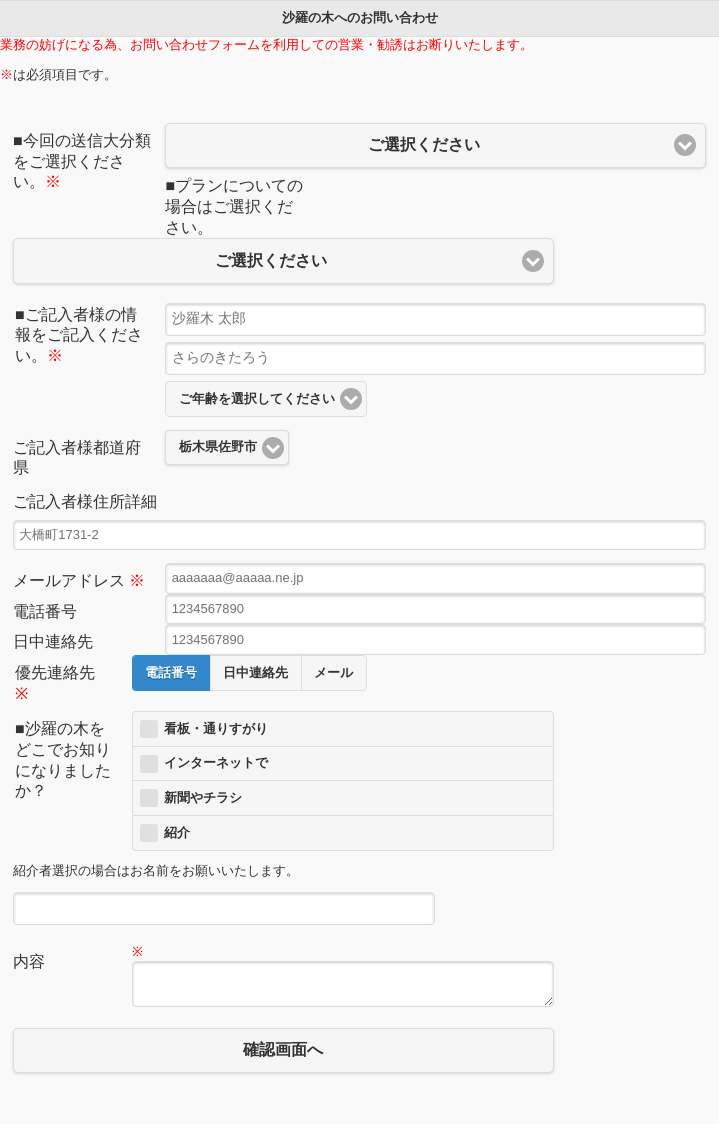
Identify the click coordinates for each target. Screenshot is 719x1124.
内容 (29, 961)
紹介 (177, 833)
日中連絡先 (53, 641)
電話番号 (45, 611)
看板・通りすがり (216, 729)
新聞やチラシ (203, 798)
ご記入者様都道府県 (77, 458)
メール (333, 673)
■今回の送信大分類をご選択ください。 (82, 161)
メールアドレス (79, 580)
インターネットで (216, 763)
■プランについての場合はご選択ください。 (234, 206)
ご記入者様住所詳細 (85, 501)
